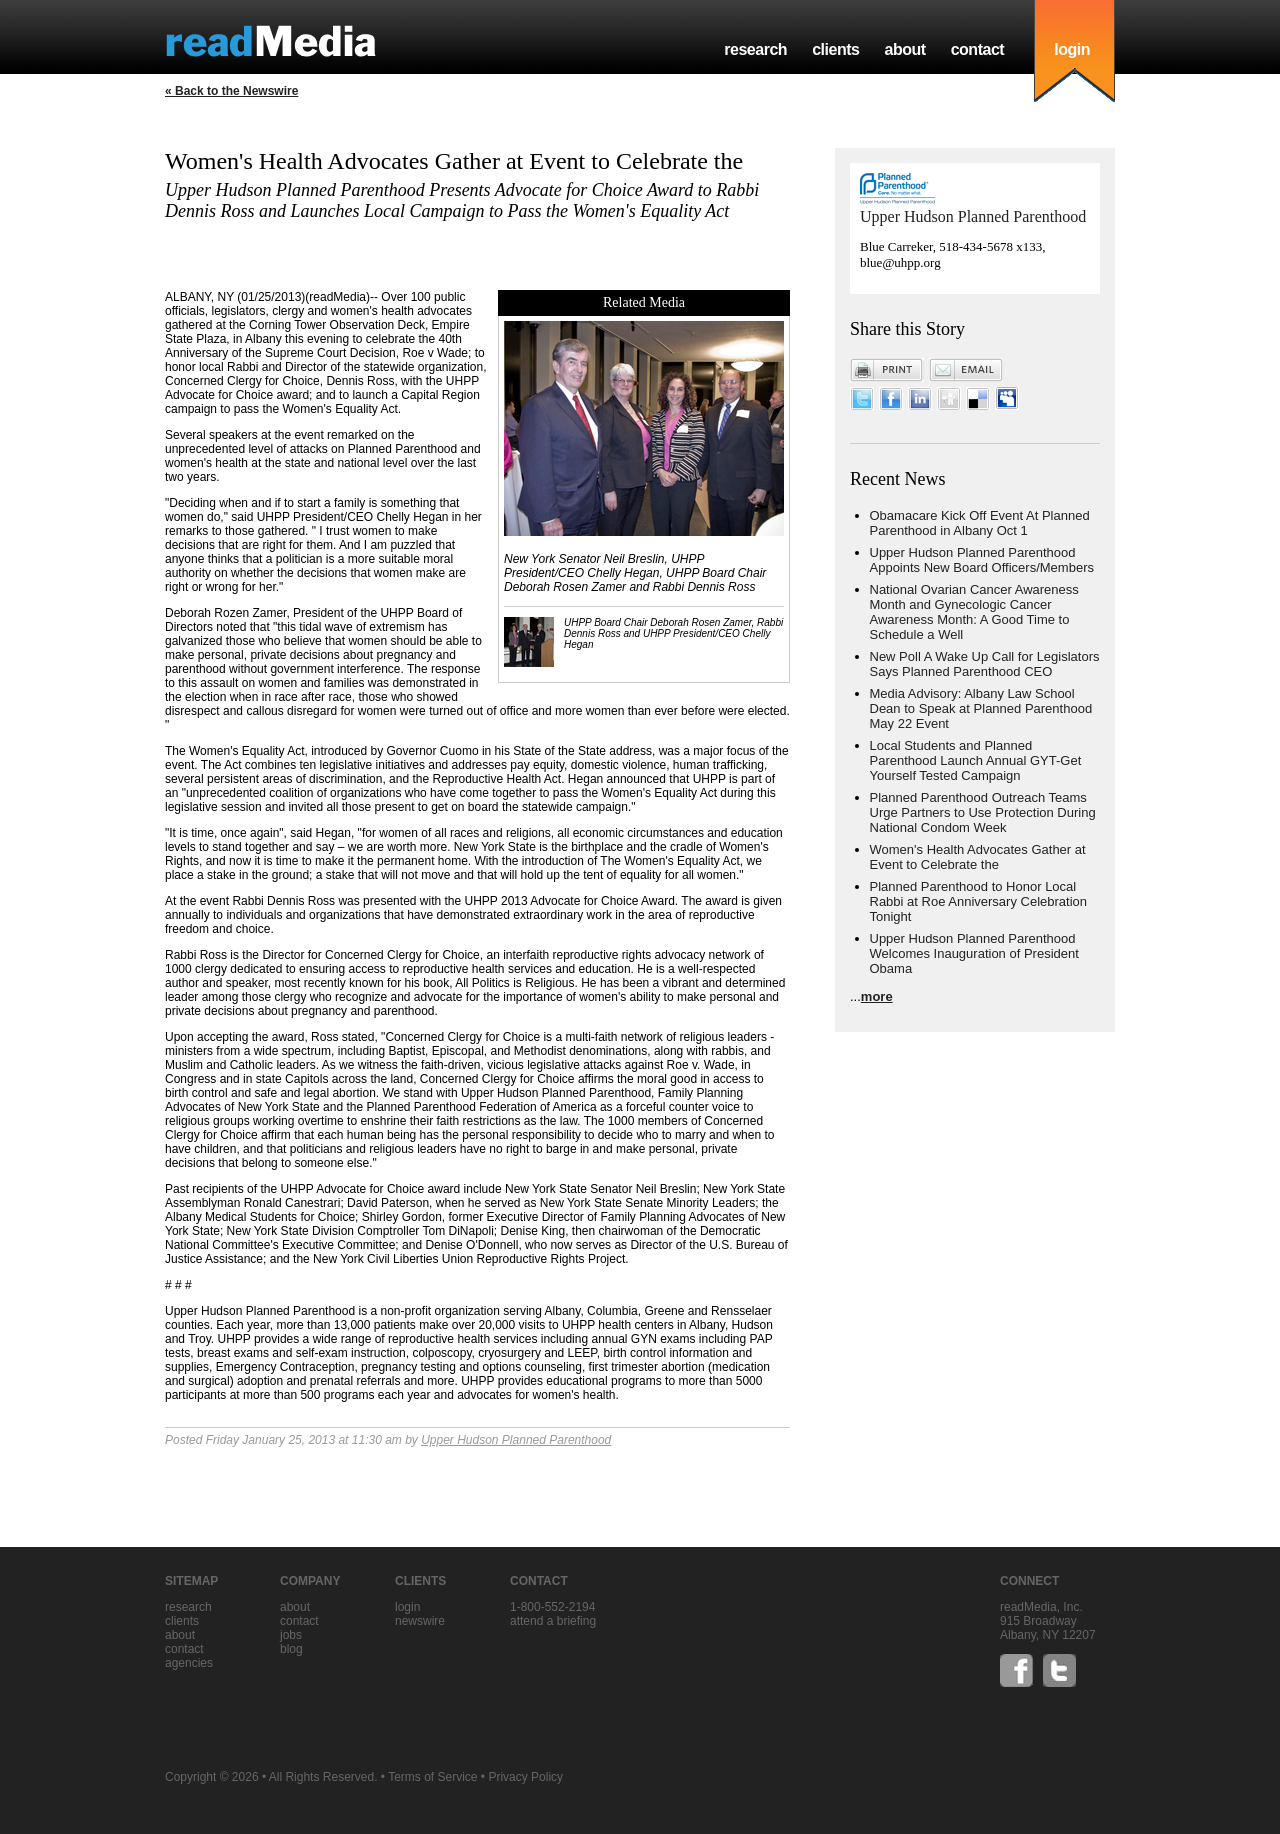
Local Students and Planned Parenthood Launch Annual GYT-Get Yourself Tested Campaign (976, 760)
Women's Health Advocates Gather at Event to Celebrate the (978, 857)
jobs (291, 1635)
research (755, 49)
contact (978, 49)
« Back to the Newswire (231, 91)
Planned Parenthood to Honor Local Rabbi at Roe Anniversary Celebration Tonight (979, 901)
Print (887, 370)
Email (966, 370)
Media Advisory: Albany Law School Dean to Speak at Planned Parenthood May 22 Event (981, 708)
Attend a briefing (553, 1621)
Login (407, 1607)
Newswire (420, 1621)
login (1072, 49)
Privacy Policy (525, 1777)
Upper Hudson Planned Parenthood (516, 1440)
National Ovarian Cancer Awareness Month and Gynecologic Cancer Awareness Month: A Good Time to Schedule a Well (974, 612)
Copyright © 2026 (212, 1777)
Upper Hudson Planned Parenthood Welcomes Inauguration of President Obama (974, 953)
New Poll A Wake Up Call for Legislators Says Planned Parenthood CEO (985, 664)
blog (291, 1649)
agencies (189, 1663)
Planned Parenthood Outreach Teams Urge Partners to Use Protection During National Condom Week (983, 812)
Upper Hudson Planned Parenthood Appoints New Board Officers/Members (982, 560)
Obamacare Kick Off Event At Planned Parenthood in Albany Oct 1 (980, 523)
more (877, 996)
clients (835, 49)
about (904, 49)
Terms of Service (432, 1777)
